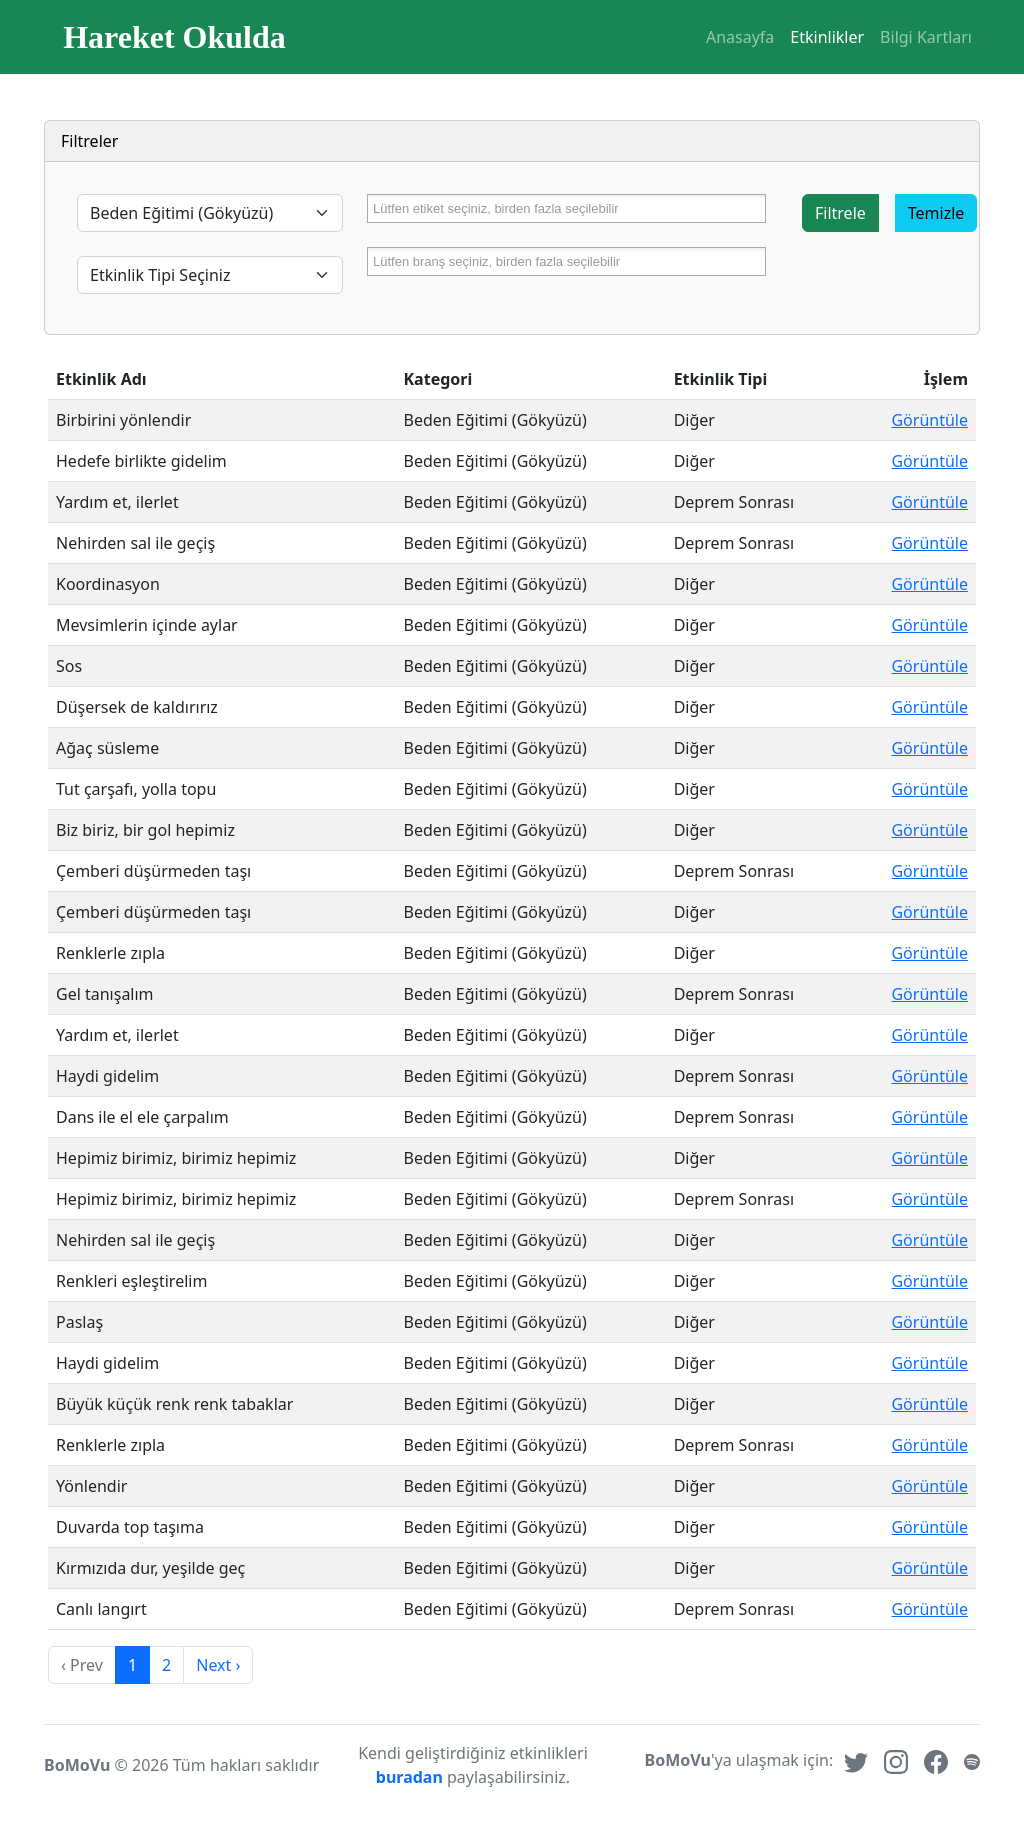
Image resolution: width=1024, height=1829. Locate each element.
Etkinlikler (827, 37)
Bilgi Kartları (926, 37)
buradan (411, 1777)
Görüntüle (929, 420)
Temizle (936, 213)
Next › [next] (218, 1665)
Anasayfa (740, 37)
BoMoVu (77, 1765)
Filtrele (840, 213)
